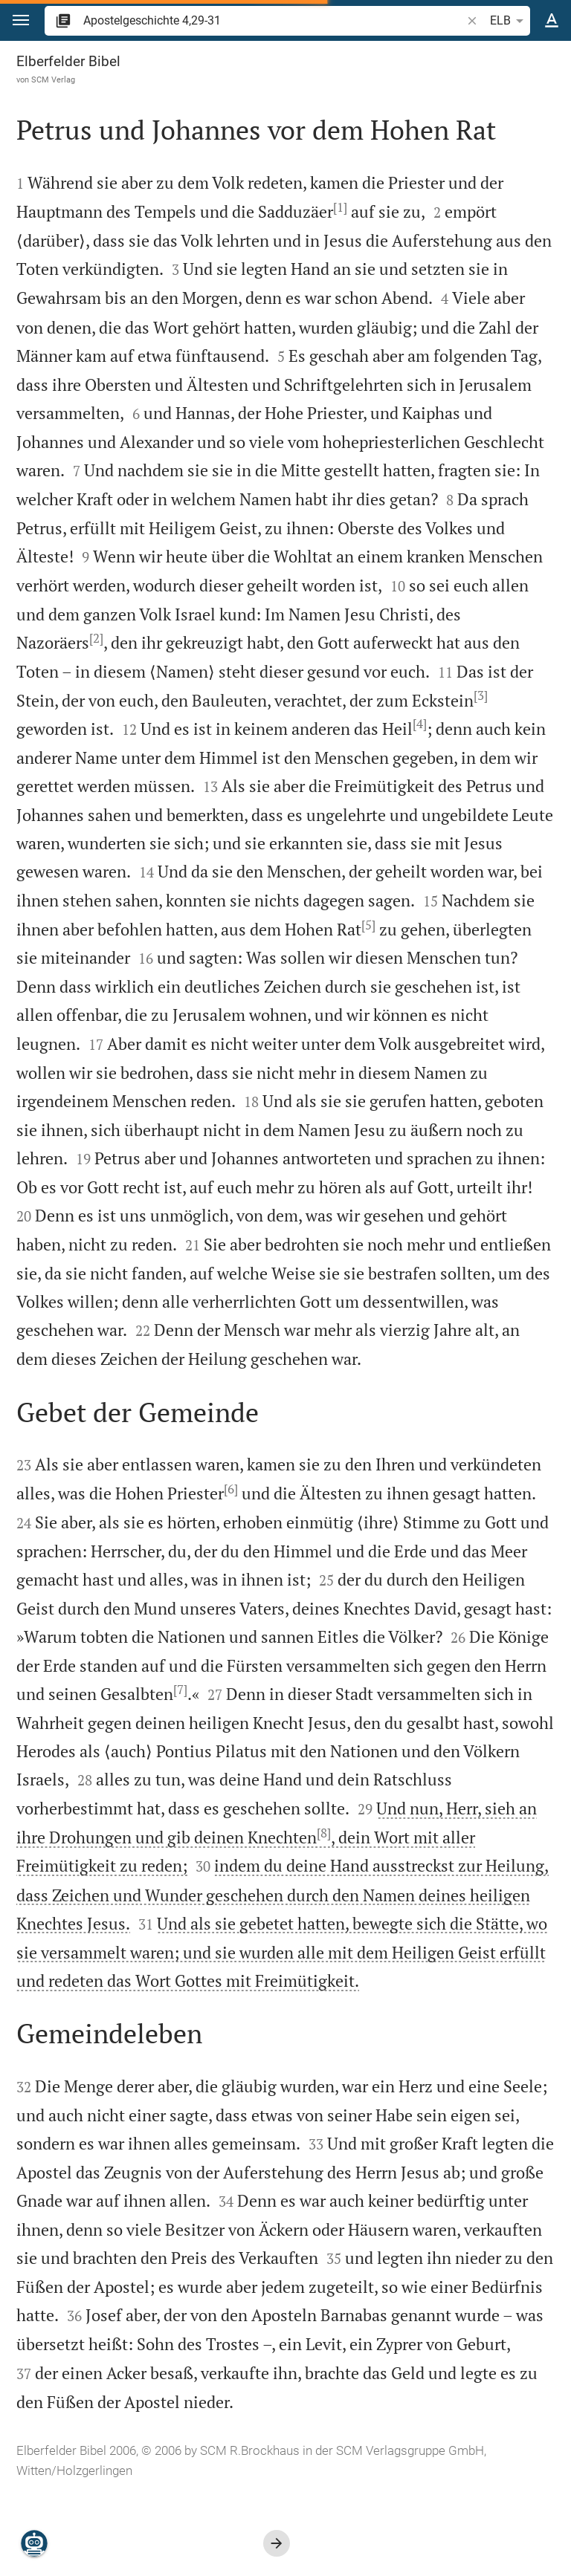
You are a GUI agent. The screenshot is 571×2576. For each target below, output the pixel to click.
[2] (96, 638)
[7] (180, 1689)
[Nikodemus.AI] (34, 2543)
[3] (481, 695)
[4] (420, 724)
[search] (273, 20)
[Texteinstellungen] (552, 21)
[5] (368, 925)
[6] (231, 1489)
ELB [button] (509, 21)
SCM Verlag (53, 79)
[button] (21, 20)
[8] (324, 1833)
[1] (340, 207)
